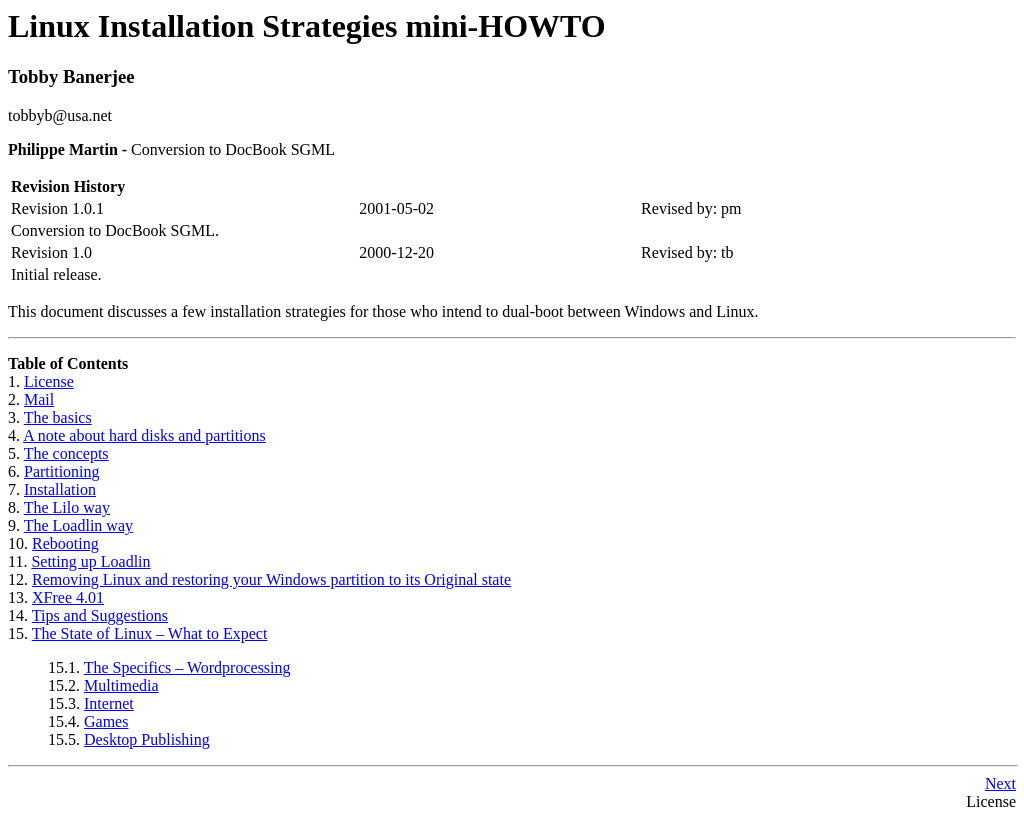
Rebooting (65, 543)
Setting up (90, 561)
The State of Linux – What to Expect (150, 633)
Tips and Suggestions (100, 615)
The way (67, 507)
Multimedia (121, 685)
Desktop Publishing (147, 739)
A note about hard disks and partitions (144, 435)
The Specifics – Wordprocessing (187, 667)
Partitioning (62, 471)
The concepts (66, 453)
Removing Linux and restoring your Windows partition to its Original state (271, 579)
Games (106, 721)
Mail (39, 399)
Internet (109, 703)
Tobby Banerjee (71, 76)
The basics (58, 417)
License (49, 381)
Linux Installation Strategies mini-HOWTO (307, 26)
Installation (60, 489)
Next (1000, 783)
